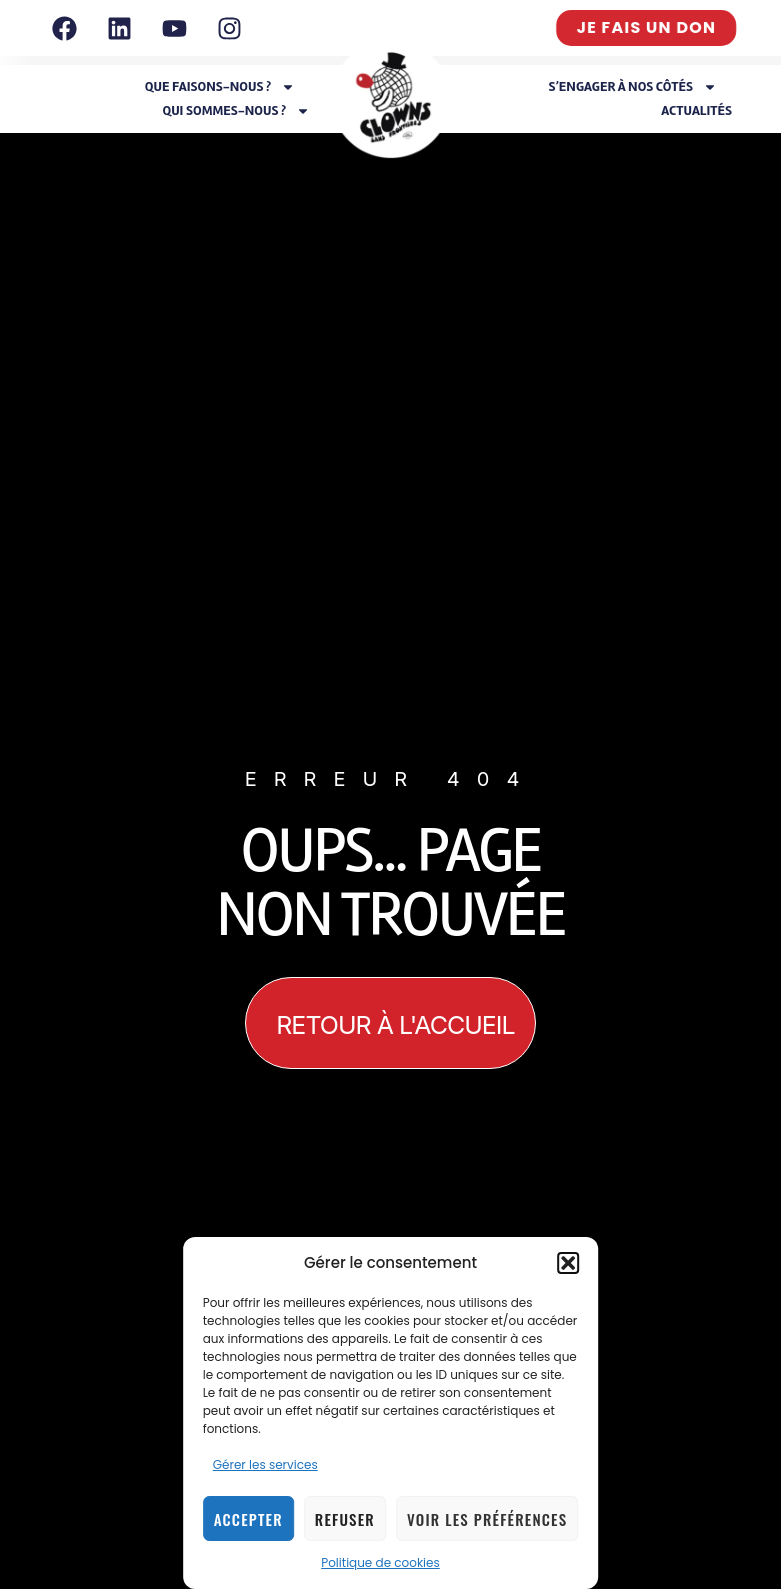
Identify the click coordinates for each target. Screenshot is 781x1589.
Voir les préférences (487, 1519)
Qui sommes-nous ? (236, 111)
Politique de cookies (380, 1562)
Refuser (345, 1519)
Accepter (248, 1519)
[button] (568, 1263)
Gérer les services (265, 1464)
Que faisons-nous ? (220, 87)
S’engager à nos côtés (633, 87)
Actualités (696, 110)
